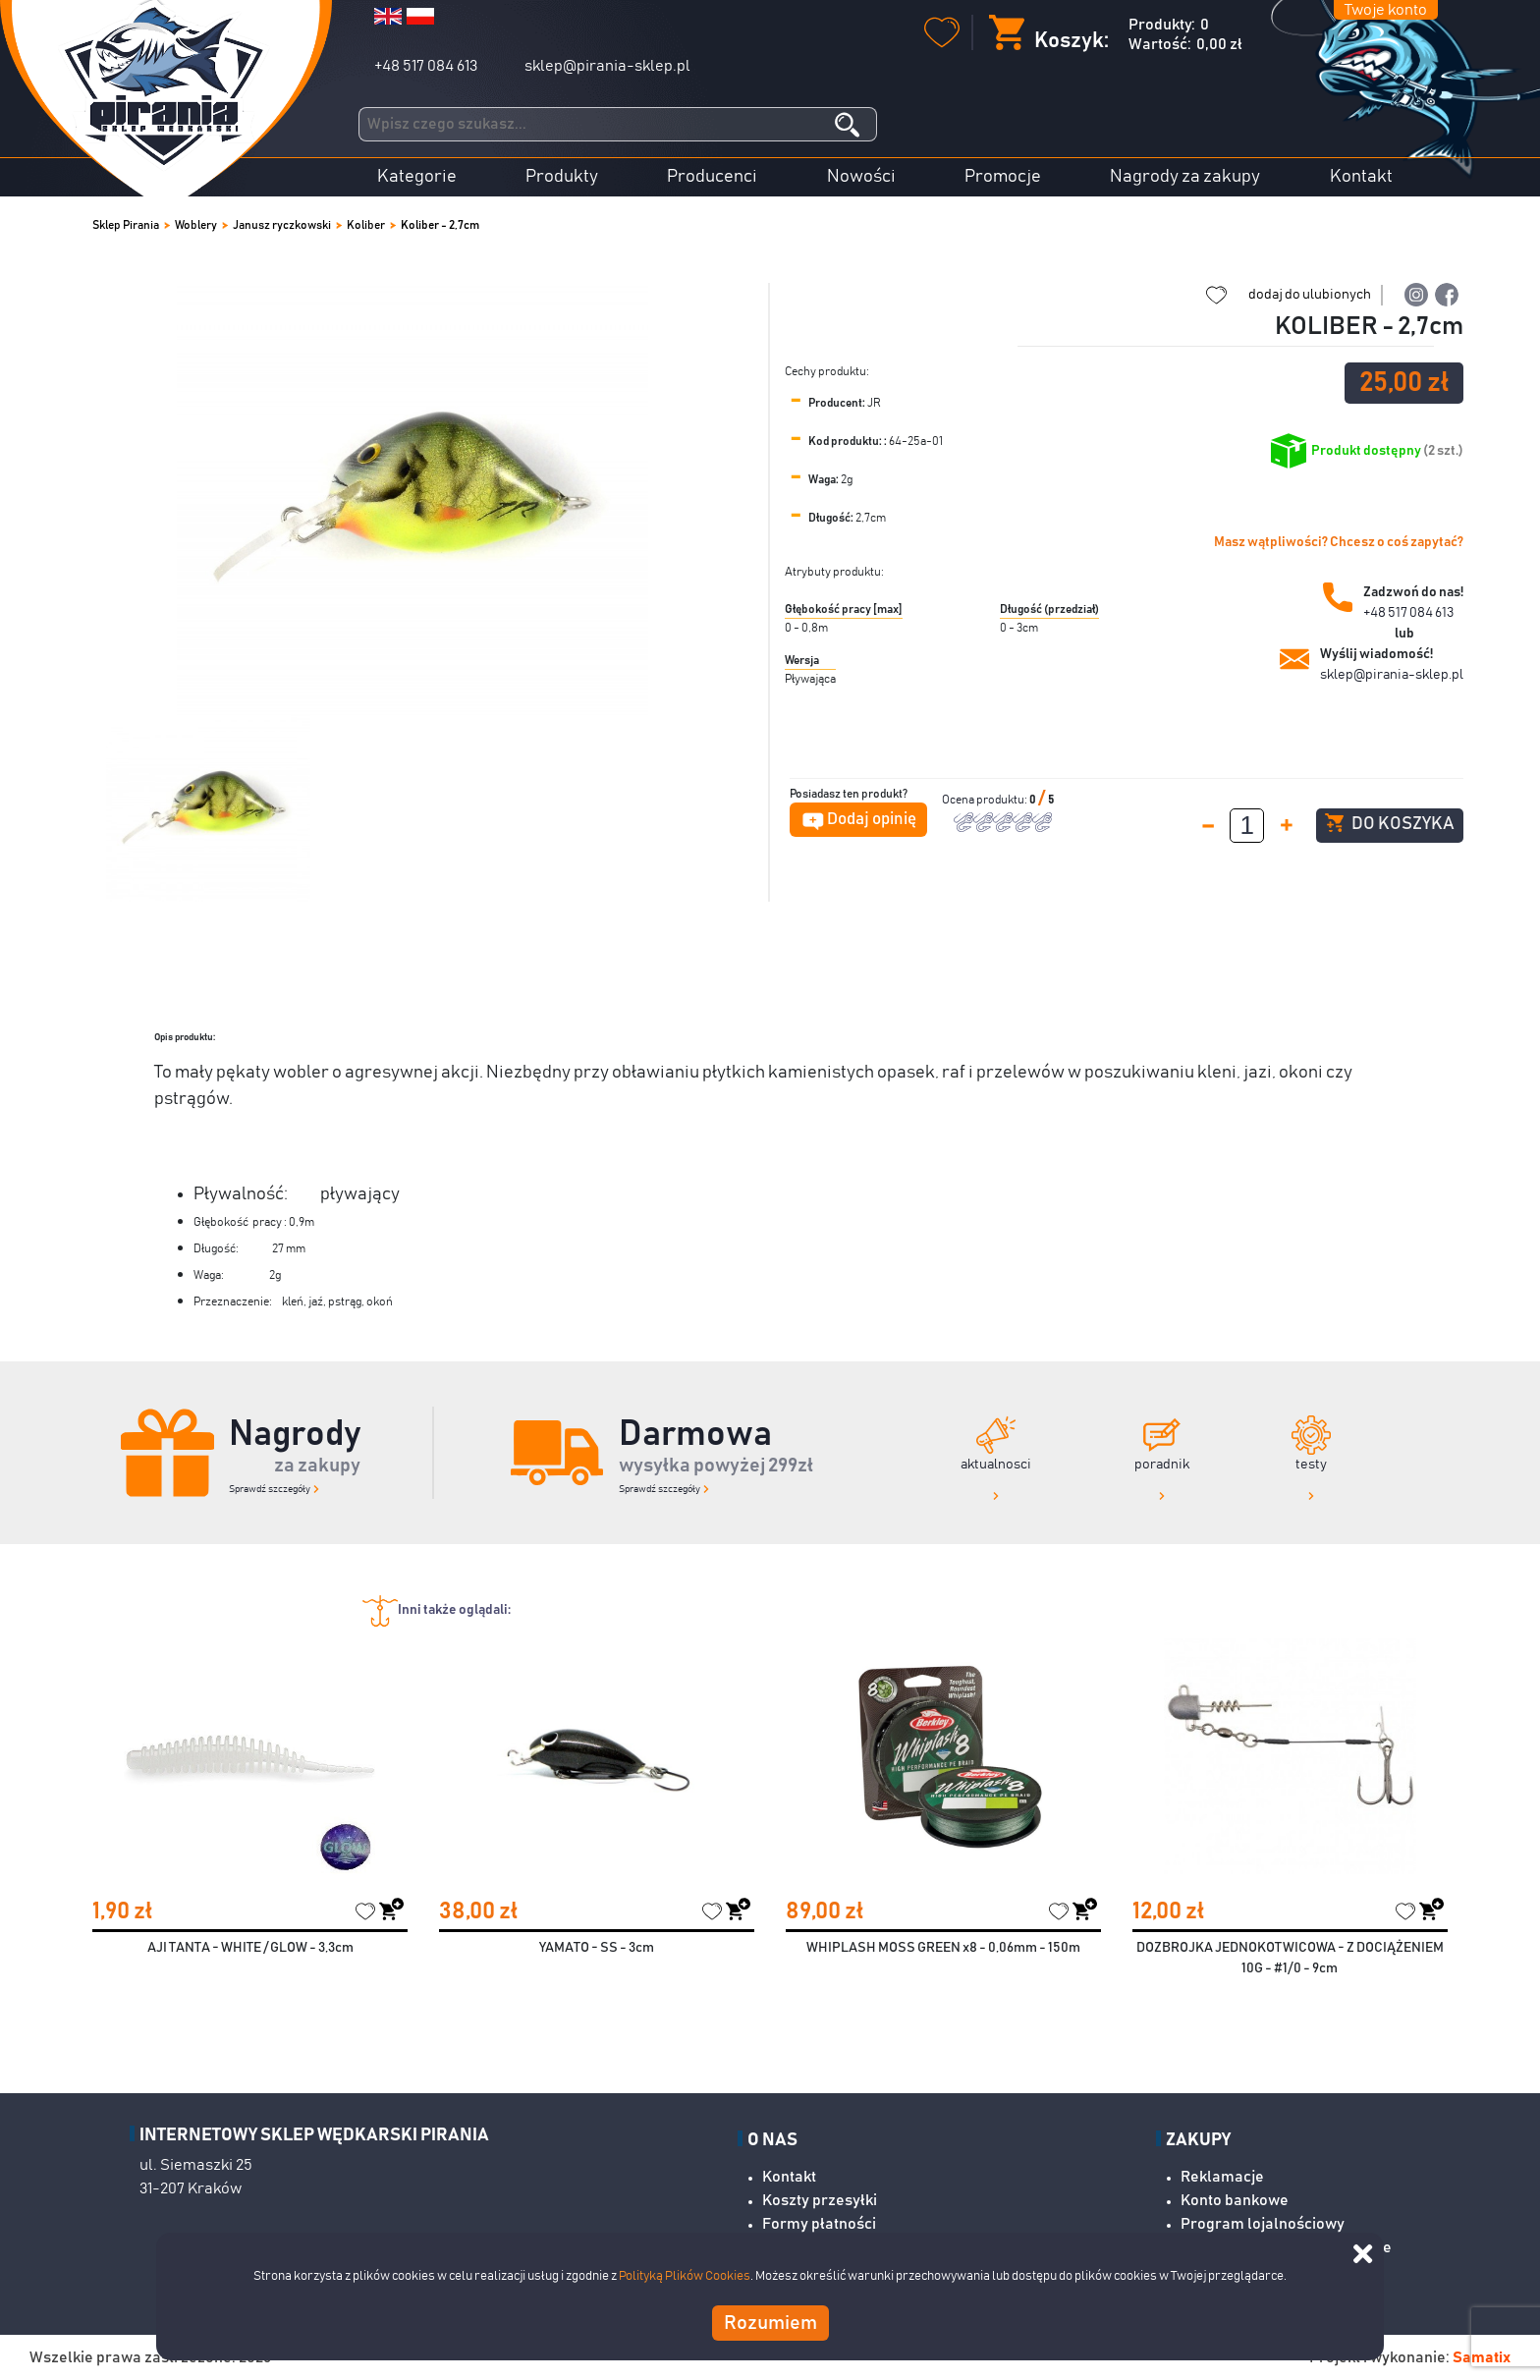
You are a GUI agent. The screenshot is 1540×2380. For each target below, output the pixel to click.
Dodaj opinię (871, 819)
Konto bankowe (1235, 2200)
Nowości (861, 177)
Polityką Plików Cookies (684, 2276)
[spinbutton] (1247, 825)
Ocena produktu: (985, 799)
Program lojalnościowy (1263, 2224)
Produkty (561, 177)
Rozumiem (770, 2323)
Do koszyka (1389, 823)
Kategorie (417, 177)
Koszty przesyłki (819, 2200)
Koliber (366, 225)
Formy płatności (819, 2224)
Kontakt (1361, 177)
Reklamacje (1222, 2177)
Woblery (196, 225)
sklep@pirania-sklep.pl (607, 66)
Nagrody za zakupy (1185, 177)
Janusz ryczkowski (282, 225)
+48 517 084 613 (425, 66)
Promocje (1002, 177)
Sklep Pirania (125, 225)
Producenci (712, 177)
